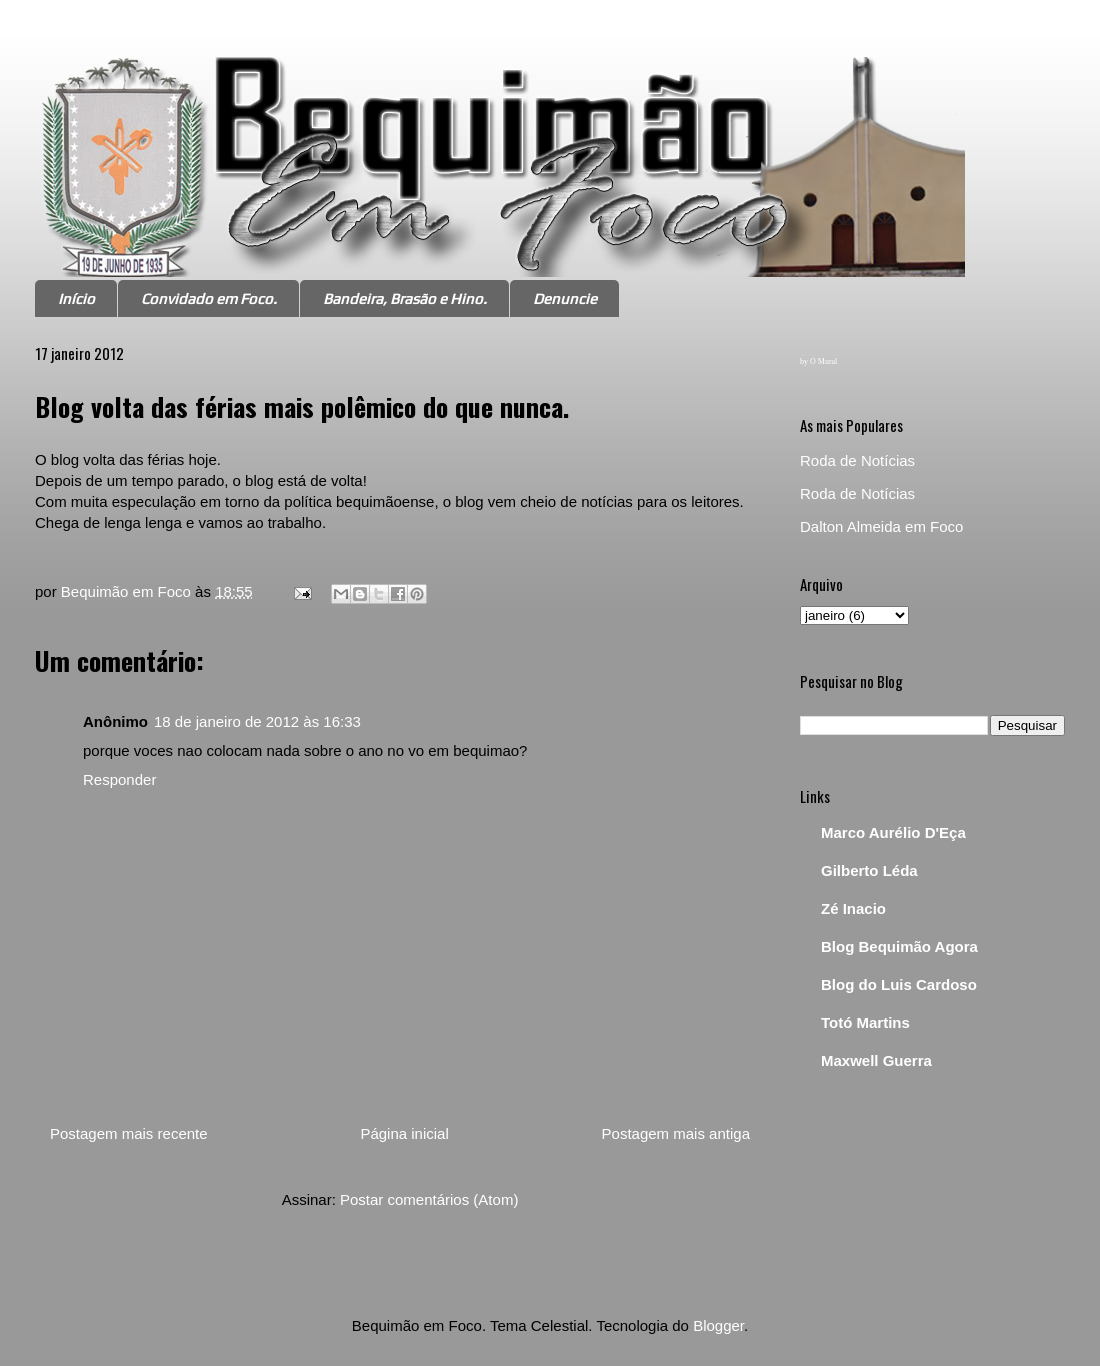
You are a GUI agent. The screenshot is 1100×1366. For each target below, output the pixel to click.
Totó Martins (865, 1022)
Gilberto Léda (869, 870)
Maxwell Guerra (876, 1060)
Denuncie (565, 298)
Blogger (718, 1325)
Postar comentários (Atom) (429, 1199)
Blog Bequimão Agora (899, 946)
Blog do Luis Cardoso (899, 984)
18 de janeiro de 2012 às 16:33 (257, 721)
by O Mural (818, 361)
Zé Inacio (853, 908)
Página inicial (404, 1133)
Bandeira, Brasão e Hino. (405, 298)
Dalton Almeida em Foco (881, 526)
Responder (119, 779)
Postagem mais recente (129, 1133)
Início (76, 298)
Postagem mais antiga (676, 1133)
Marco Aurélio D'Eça (893, 832)
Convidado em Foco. (209, 298)
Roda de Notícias (857, 460)
